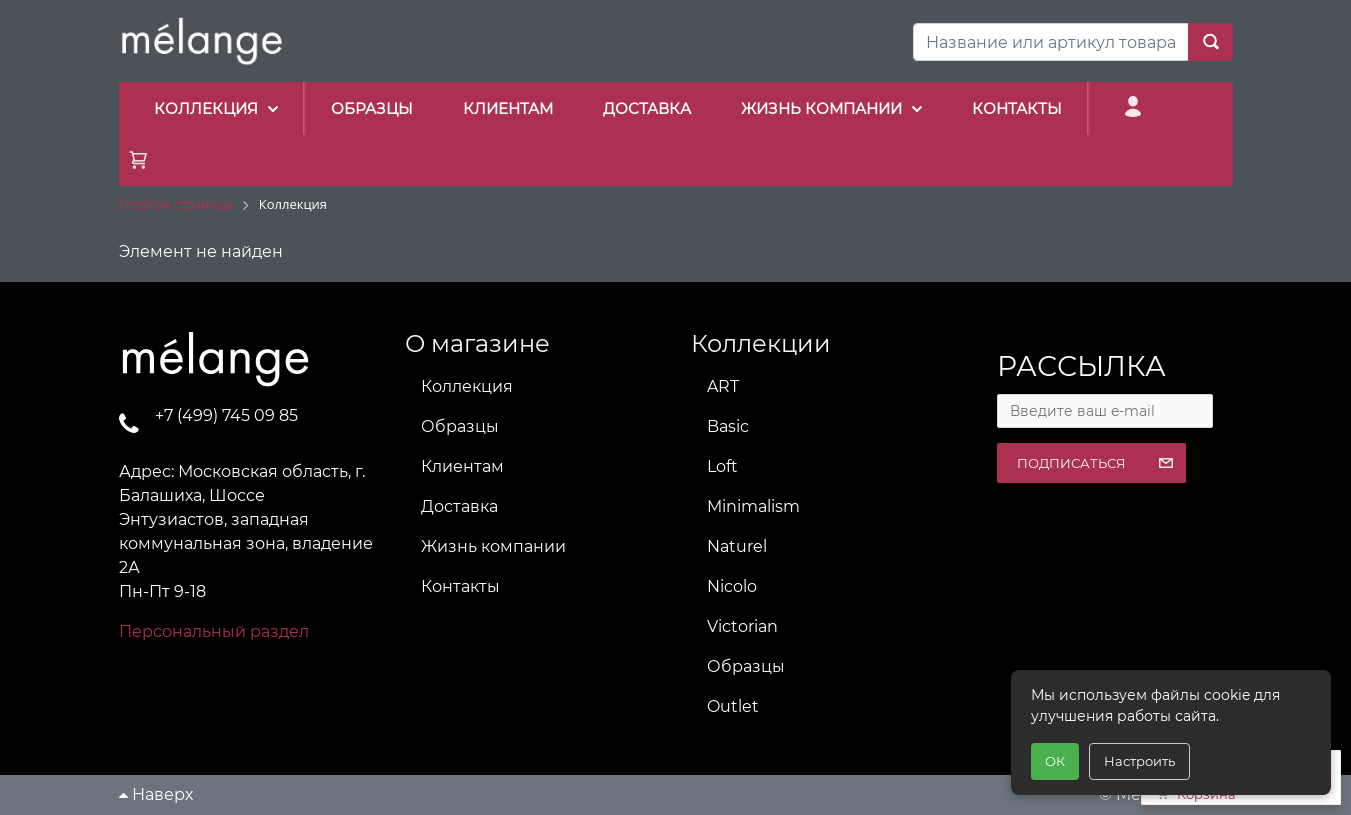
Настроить (1139, 761)
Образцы (460, 426)
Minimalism (753, 506)
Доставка (459, 506)
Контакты (460, 586)
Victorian (742, 626)
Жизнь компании (493, 546)
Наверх (156, 794)
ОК (1055, 761)
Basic (728, 426)
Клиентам (462, 466)
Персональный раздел (214, 631)
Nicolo (732, 586)
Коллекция (467, 386)
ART (723, 386)
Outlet (733, 706)
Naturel (737, 546)
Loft (722, 466)
